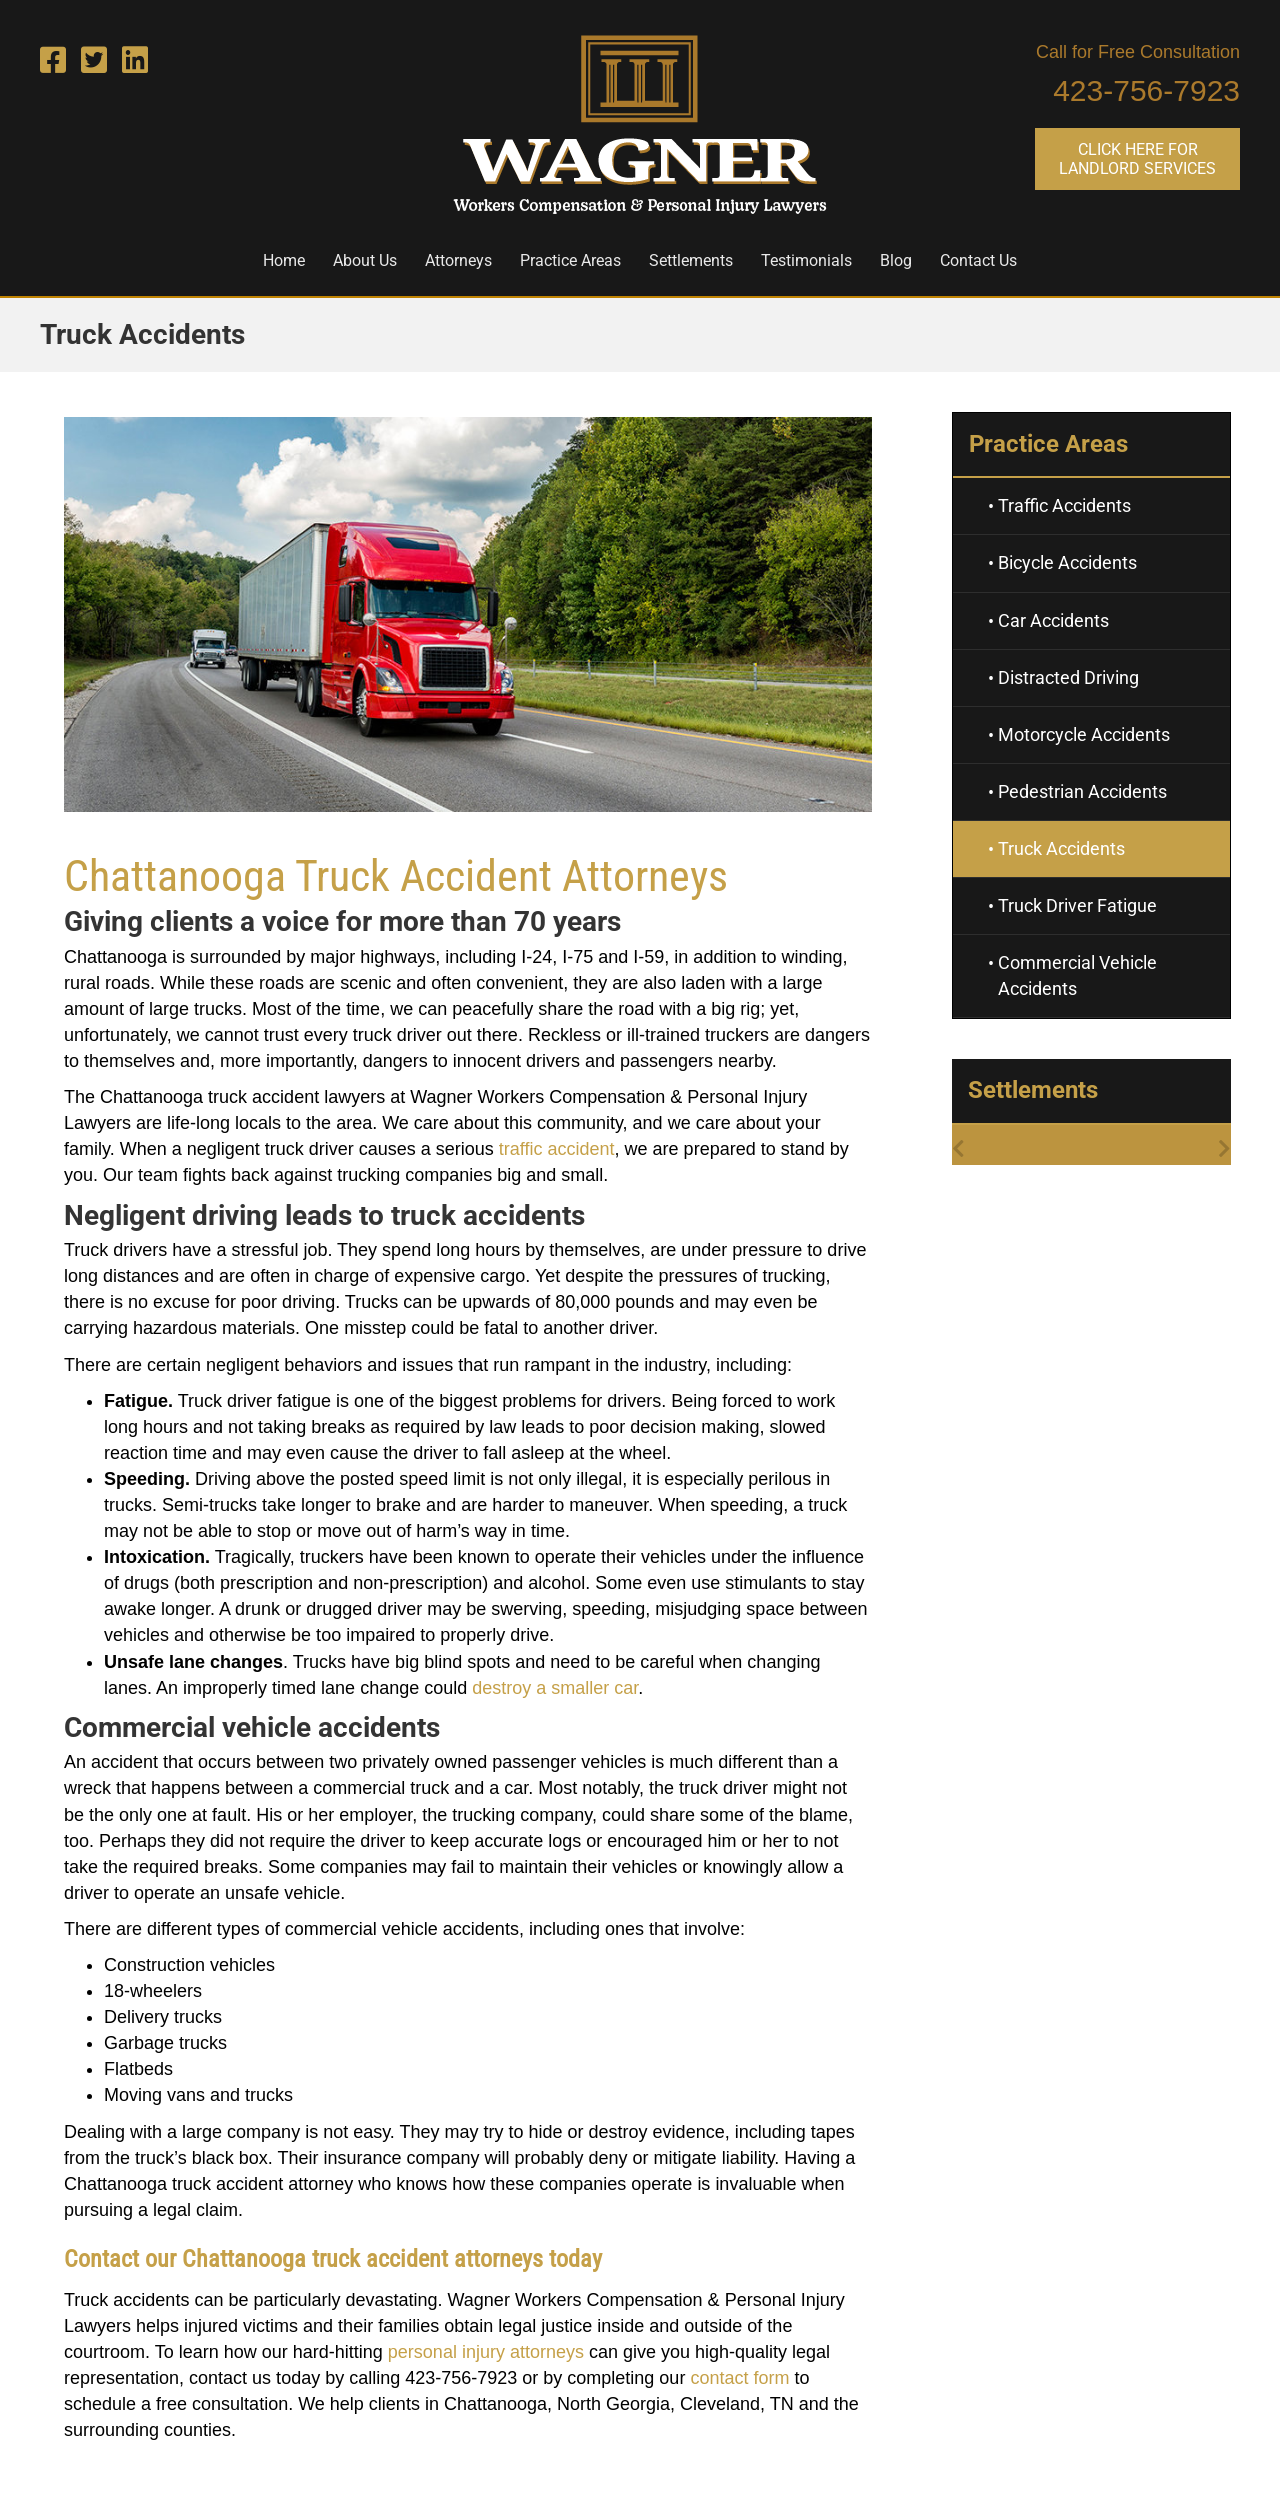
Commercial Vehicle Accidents (1077, 975)
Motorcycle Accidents (1084, 734)
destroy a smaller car (555, 1688)
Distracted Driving (1068, 677)
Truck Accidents (1061, 848)
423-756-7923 (1146, 90)
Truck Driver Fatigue (1077, 905)
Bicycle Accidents (1067, 562)
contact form (739, 2378)
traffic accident (557, 1149)
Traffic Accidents (1064, 505)
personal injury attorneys (486, 2352)
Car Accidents (1053, 620)
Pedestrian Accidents (1082, 791)
